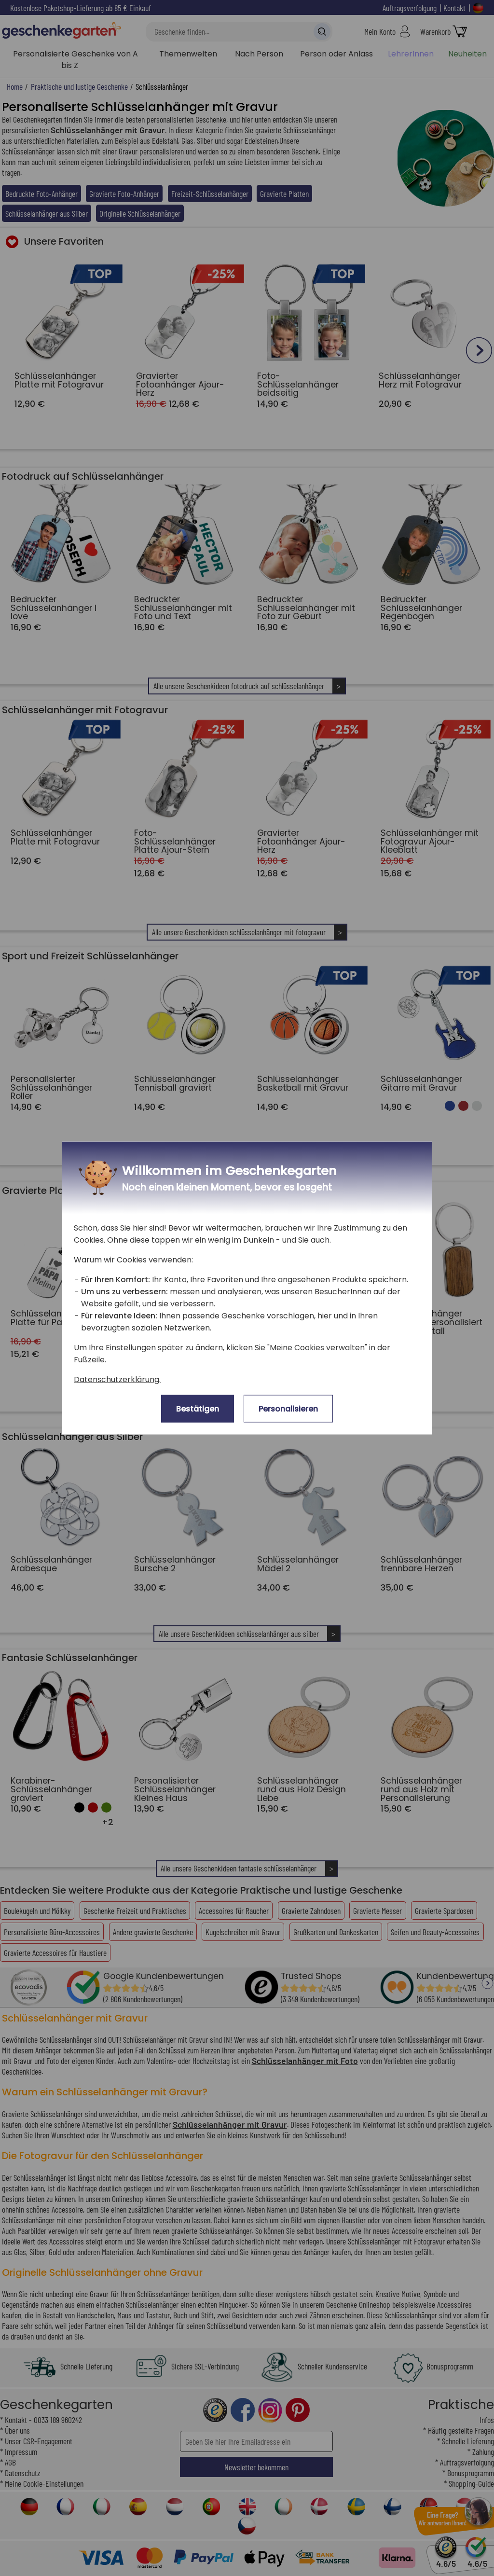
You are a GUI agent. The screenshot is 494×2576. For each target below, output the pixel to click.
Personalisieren (288, 1408)
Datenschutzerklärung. (117, 1379)
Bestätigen (197, 1408)
